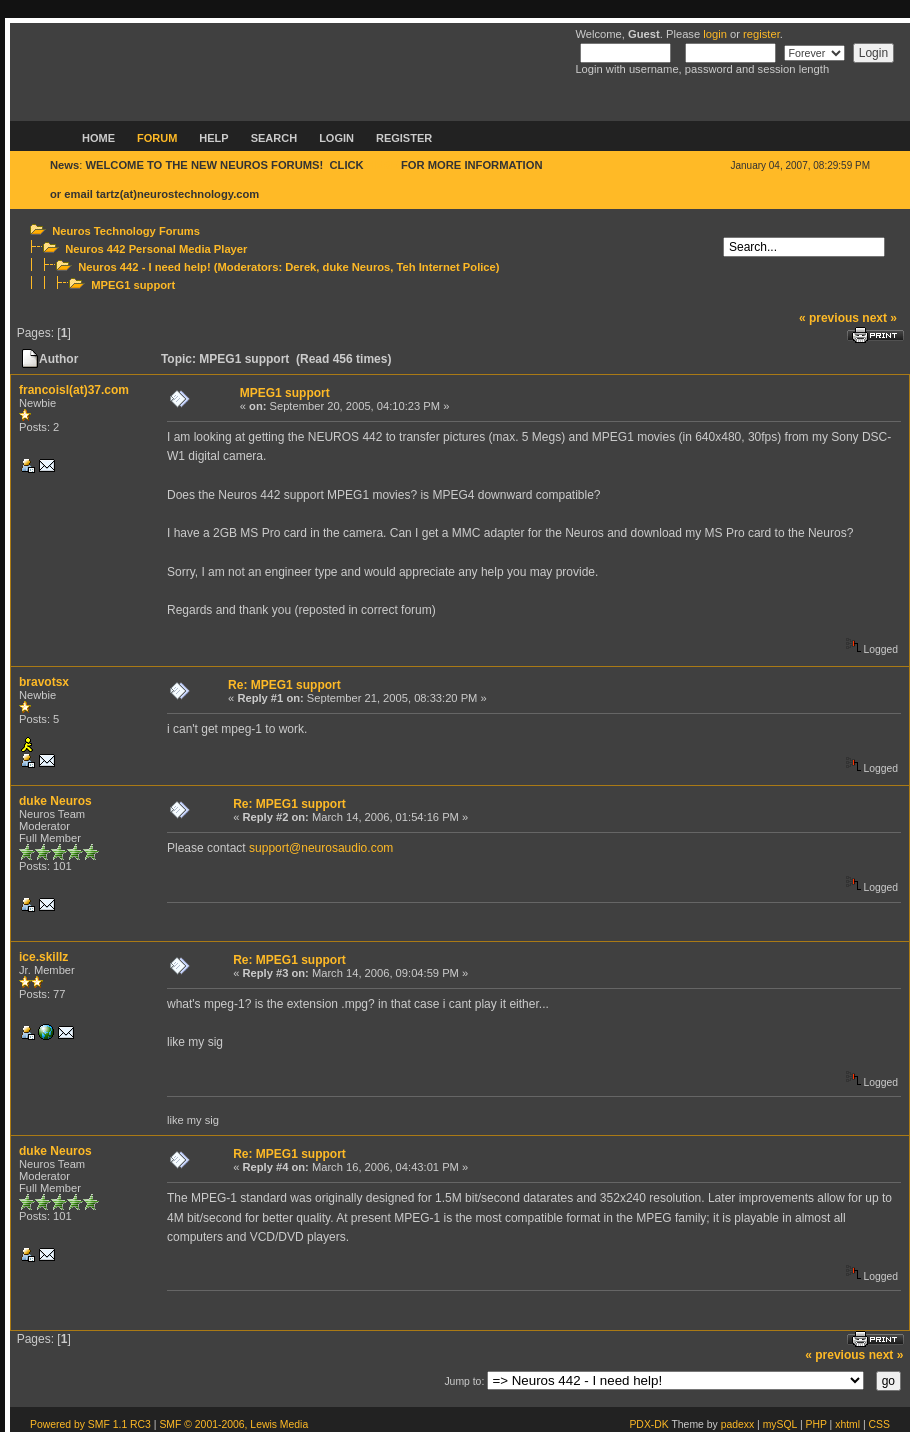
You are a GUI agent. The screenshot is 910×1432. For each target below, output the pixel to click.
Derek (300, 267)
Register (404, 138)
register (761, 34)
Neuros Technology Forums (126, 231)
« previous (829, 318)
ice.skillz (43, 957)
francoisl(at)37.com (74, 390)
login (715, 34)
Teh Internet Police (446, 267)
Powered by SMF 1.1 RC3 (90, 1424)
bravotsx (44, 682)
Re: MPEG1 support (284, 685)
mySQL (780, 1424)
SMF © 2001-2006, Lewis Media (233, 1424)
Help (213, 138)
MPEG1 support (133, 285)
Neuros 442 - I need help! (144, 267)
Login (336, 138)
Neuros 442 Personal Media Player (156, 249)
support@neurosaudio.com (321, 848)
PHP (816, 1424)
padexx (738, 1424)
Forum (157, 138)
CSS (879, 1424)
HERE (382, 165)
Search (274, 138)
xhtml (847, 1424)
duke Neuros (357, 267)
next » (879, 318)
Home (98, 138)
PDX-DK (648, 1424)
